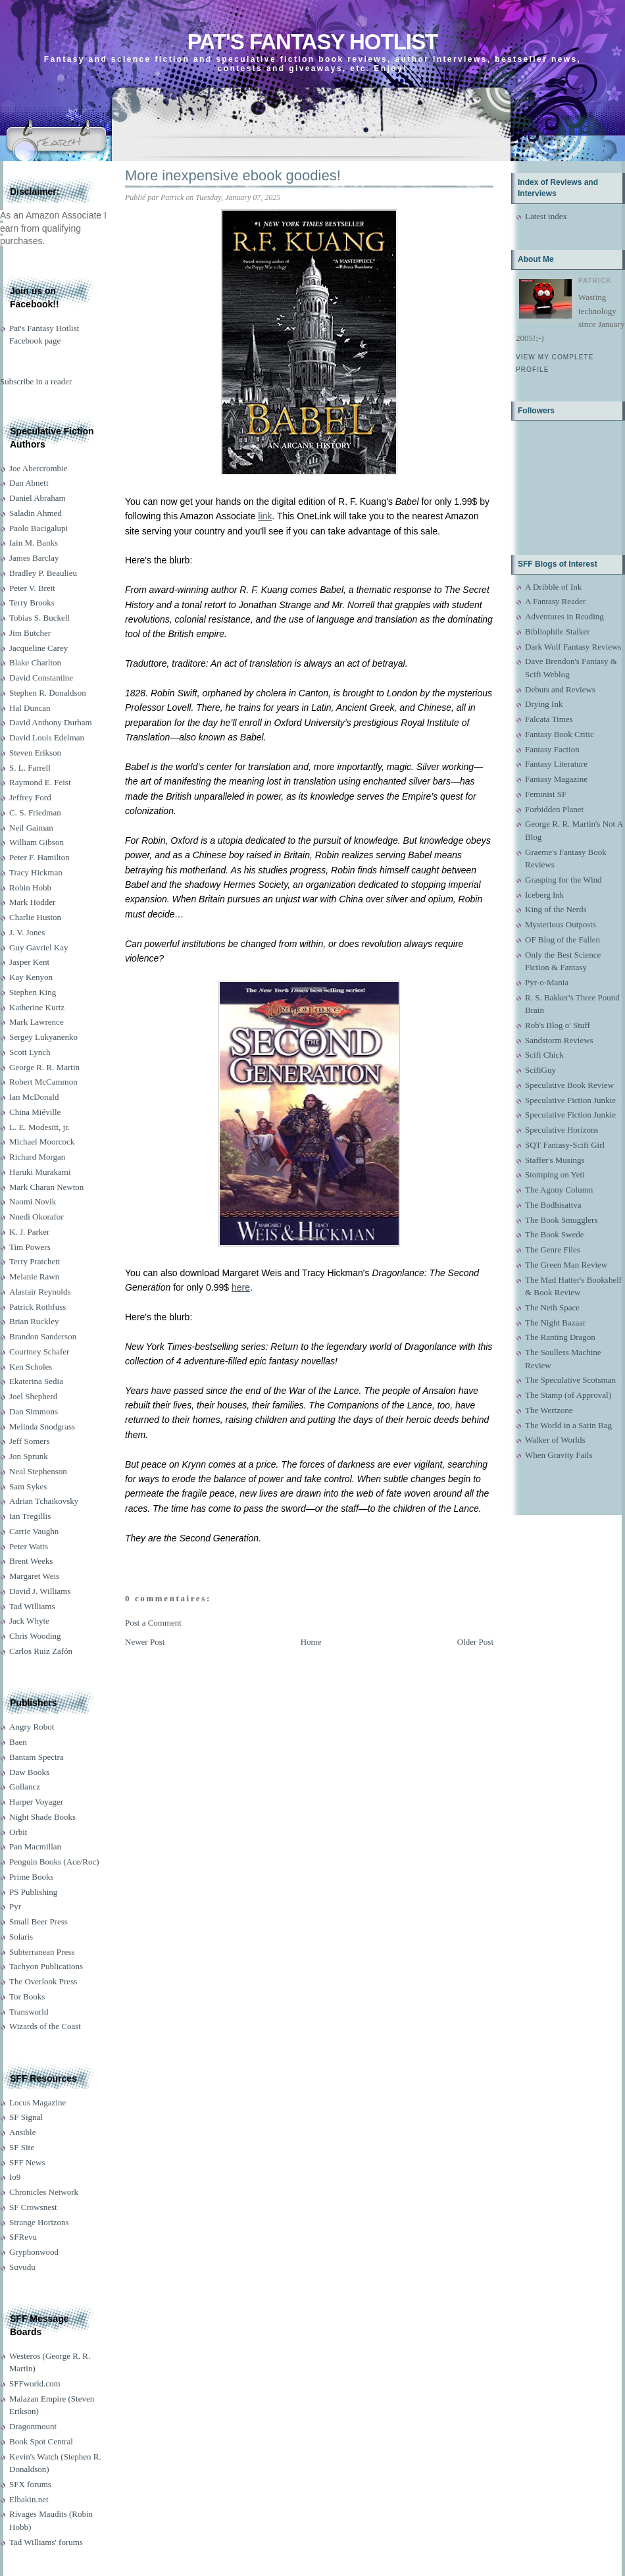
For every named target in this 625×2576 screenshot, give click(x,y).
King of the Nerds (556, 909)
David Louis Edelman (46, 737)
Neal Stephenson (38, 1471)
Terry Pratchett (34, 1261)
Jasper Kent (29, 962)
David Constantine (41, 678)
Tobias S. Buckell (39, 618)
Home (311, 1642)
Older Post (475, 1642)
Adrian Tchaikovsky (43, 1501)
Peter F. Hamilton (39, 857)
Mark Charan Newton (46, 1187)
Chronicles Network (43, 2192)
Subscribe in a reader (36, 381)
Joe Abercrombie (38, 468)
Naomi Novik (32, 1201)
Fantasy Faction (552, 749)
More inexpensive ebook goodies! (233, 175)
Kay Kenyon (31, 977)
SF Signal (26, 2117)
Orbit (18, 1832)
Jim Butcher (30, 633)
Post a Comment (153, 1623)
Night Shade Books (42, 1817)
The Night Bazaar (555, 1322)
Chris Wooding (35, 1636)
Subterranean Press (41, 1952)
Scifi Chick (544, 1055)
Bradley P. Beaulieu (43, 573)
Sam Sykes (28, 1486)
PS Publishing (33, 1892)
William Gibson (36, 842)
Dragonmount (33, 2426)
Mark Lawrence (36, 1022)
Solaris (21, 1937)
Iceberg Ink (544, 895)
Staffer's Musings (555, 1160)
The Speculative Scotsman (570, 1380)
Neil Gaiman (31, 828)
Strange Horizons (39, 2222)
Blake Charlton (35, 662)
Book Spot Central (41, 2441)
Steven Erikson (35, 753)
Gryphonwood (34, 2252)
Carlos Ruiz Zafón (40, 1651)
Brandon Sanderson (42, 1336)
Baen (18, 1742)
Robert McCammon (43, 1082)
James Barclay (34, 558)
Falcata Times (549, 719)
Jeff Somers (29, 1441)
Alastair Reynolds (40, 1292)
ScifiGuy (540, 1070)
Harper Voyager (36, 1802)
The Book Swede (554, 1234)
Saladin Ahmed (35, 513)
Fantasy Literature (556, 764)
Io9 (14, 2177)
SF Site (21, 2147)
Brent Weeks (31, 1561)
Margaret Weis (34, 1576)
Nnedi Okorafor (36, 1217)
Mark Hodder (32, 902)
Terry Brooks (32, 602)
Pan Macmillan (35, 1846)
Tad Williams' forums (46, 2542)
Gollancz (24, 1786)
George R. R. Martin (44, 1067)
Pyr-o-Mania (546, 982)
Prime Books (31, 1877)
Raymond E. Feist (40, 782)
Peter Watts (28, 1546)
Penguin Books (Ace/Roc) (54, 1862)
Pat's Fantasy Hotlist (313, 42)
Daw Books (29, 1772)
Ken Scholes (30, 1367)
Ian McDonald (34, 1097)
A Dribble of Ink (553, 587)
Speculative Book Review (569, 1085)
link (265, 516)
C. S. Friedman (35, 812)
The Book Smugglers (561, 1220)
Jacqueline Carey (38, 648)
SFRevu (23, 2237)
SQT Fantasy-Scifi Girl (565, 1145)
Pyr (15, 1906)
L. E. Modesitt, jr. (39, 1127)
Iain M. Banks (33, 543)
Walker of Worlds (555, 1440)
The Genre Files (552, 1249)
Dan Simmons (33, 1411)
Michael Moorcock (41, 1141)
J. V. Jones (27, 932)
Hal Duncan (29, 708)
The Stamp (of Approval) (568, 1395)
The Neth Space (552, 1307)
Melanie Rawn (34, 1276)
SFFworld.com (35, 2383)
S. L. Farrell (30, 768)
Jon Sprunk (28, 1456)
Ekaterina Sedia (36, 1381)
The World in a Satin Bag (568, 1425)
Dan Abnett (29, 483)
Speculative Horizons (562, 1130)
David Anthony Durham (50, 722)
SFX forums (30, 2484)
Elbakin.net (29, 2499)
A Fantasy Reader (555, 601)
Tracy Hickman (36, 872)
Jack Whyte (29, 1621)
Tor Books (27, 1996)
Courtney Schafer (39, 1351)
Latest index (546, 216)
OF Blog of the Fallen (562, 939)
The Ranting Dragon (560, 1337)
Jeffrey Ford (30, 797)
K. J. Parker (29, 1232)
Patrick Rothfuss (37, 1307)
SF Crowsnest (33, 2207)
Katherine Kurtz (36, 1007)
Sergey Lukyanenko (43, 1037)
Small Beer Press (38, 1921)
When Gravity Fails (559, 1455)
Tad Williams (32, 1606)
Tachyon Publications (46, 1966)
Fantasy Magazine (556, 779)
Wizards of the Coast (45, 2026)
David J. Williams (39, 1591)
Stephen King (32, 992)
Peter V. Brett (32, 588)
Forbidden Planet (554, 809)
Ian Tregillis (30, 1516)
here (241, 1287)
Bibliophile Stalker (557, 631)
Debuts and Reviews (560, 689)
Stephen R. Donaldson (47, 693)
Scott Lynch (29, 1052)
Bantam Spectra (36, 1757)
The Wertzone (549, 1410)
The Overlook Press (43, 1981)
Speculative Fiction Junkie (570, 1100)
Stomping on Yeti (555, 1174)
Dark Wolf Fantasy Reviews (573, 647)
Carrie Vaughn (34, 1531)
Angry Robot (31, 1727)
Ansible (22, 2132)
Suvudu (22, 2267)
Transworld (28, 2012)
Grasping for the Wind (563, 880)
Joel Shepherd (33, 1396)
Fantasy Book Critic (559, 734)
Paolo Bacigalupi (38, 528)
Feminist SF (545, 794)
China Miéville (35, 1112)
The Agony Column (559, 1190)
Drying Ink (543, 704)
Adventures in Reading (564, 616)
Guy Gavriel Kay (38, 947)
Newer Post (144, 1642)
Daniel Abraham (37, 498)
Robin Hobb (30, 887)
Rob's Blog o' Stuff (557, 1025)
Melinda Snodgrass (42, 1426)
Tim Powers (30, 1247)
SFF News (27, 2162)
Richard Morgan (37, 1157)
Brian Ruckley (34, 1321)
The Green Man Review (566, 1265)
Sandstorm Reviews (559, 1040)
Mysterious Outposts (560, 924)
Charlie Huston (35, 917)
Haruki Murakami (40, 1172)
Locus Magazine (37, 2102)
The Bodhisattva (553, 1205)
